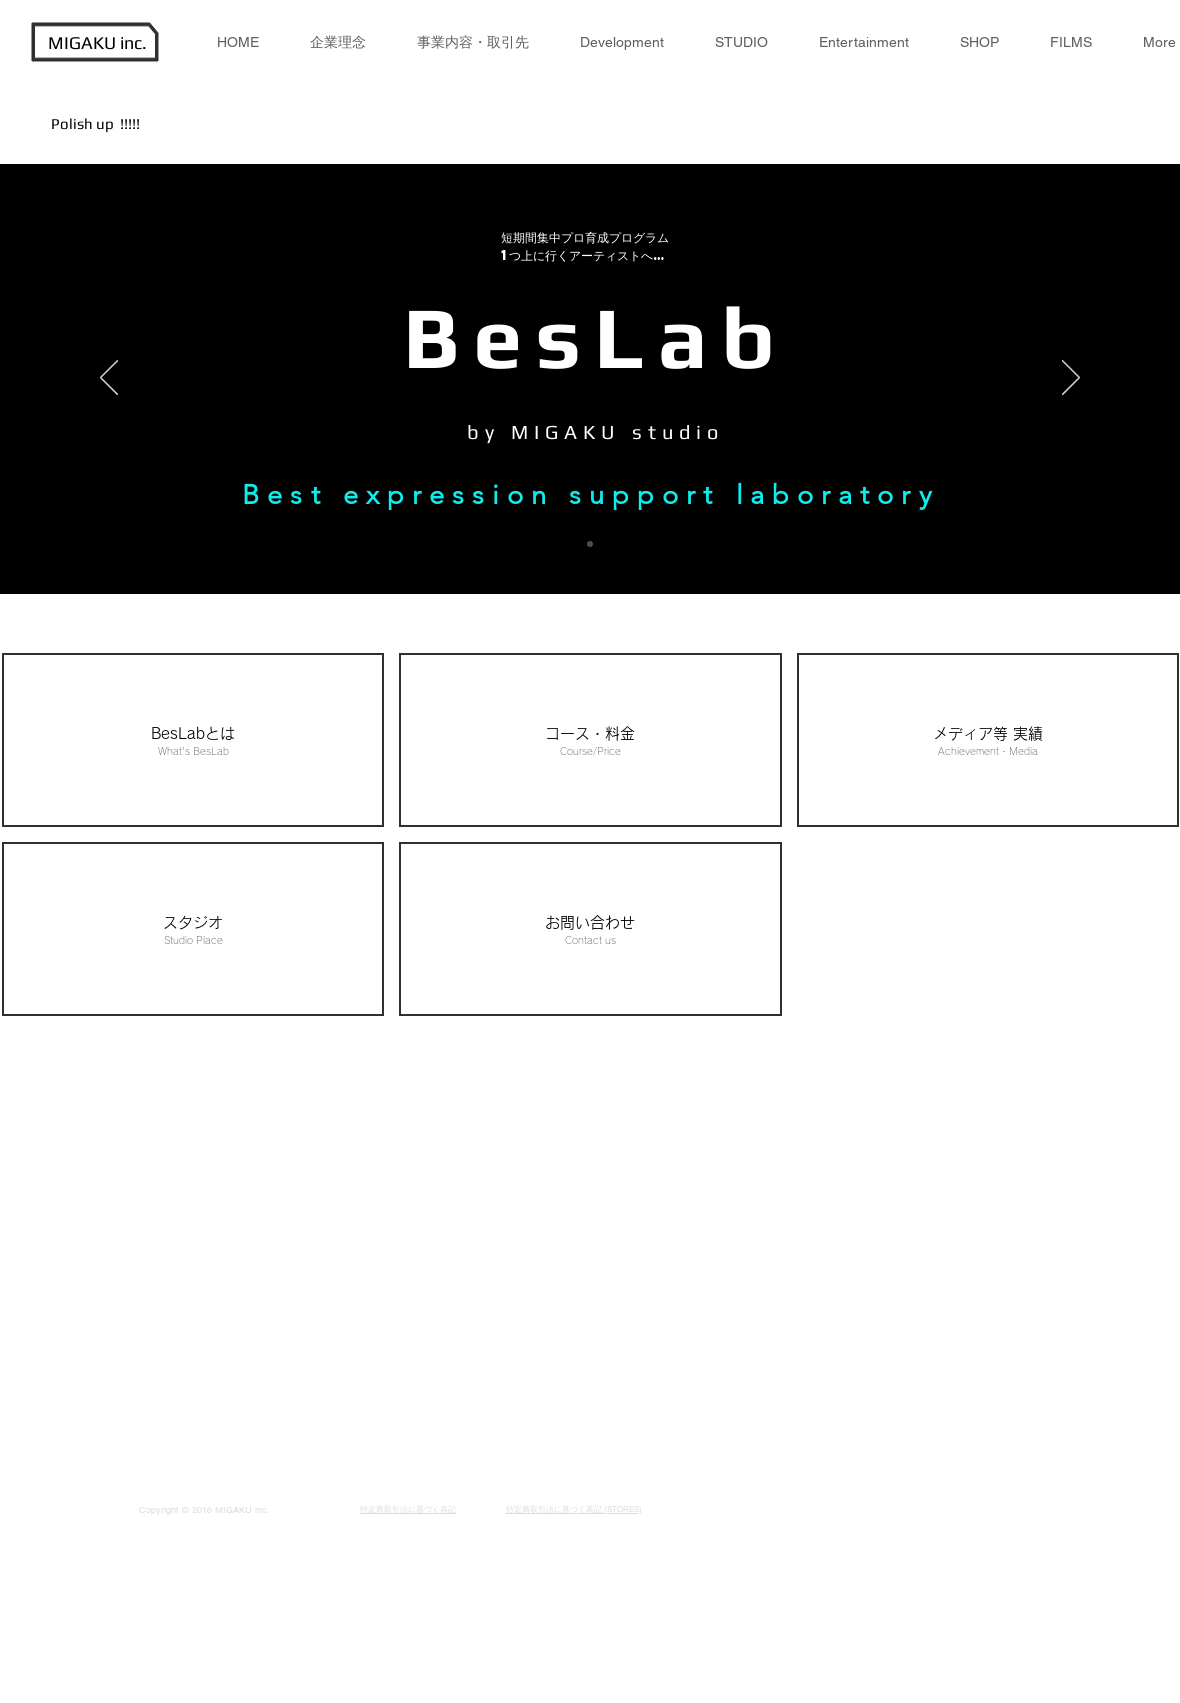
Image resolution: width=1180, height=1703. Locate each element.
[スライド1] (590, 544)
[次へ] (1071, 379)
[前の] (109, 379)
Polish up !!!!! (94, 123)
